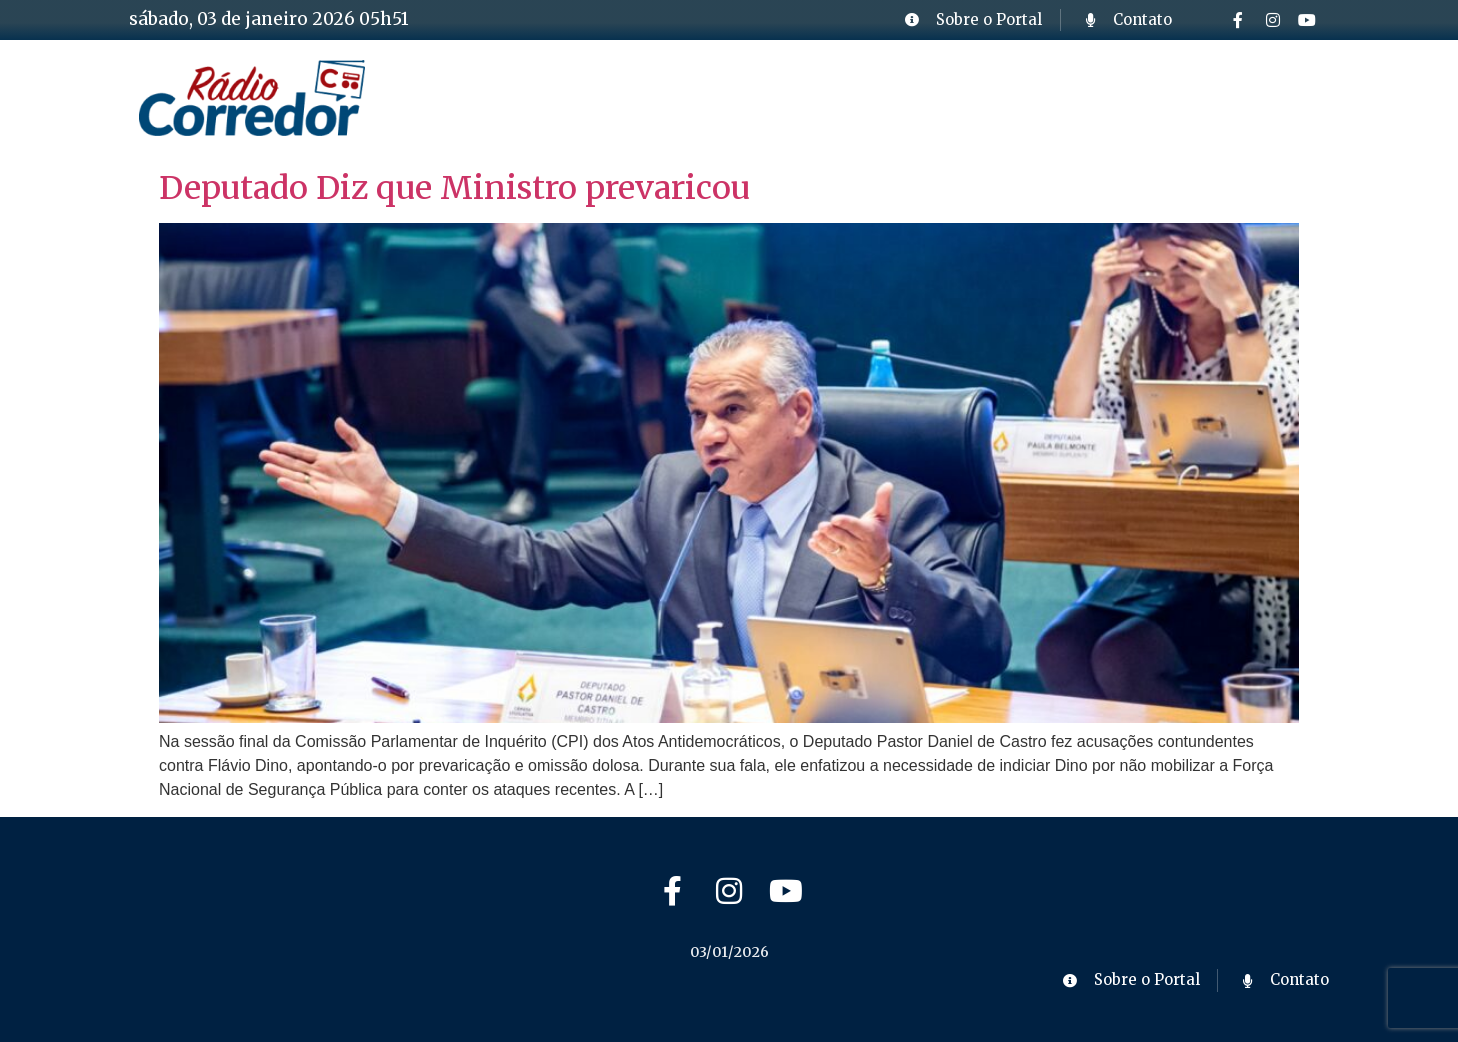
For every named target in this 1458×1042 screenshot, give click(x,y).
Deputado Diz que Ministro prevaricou (454, 188)
